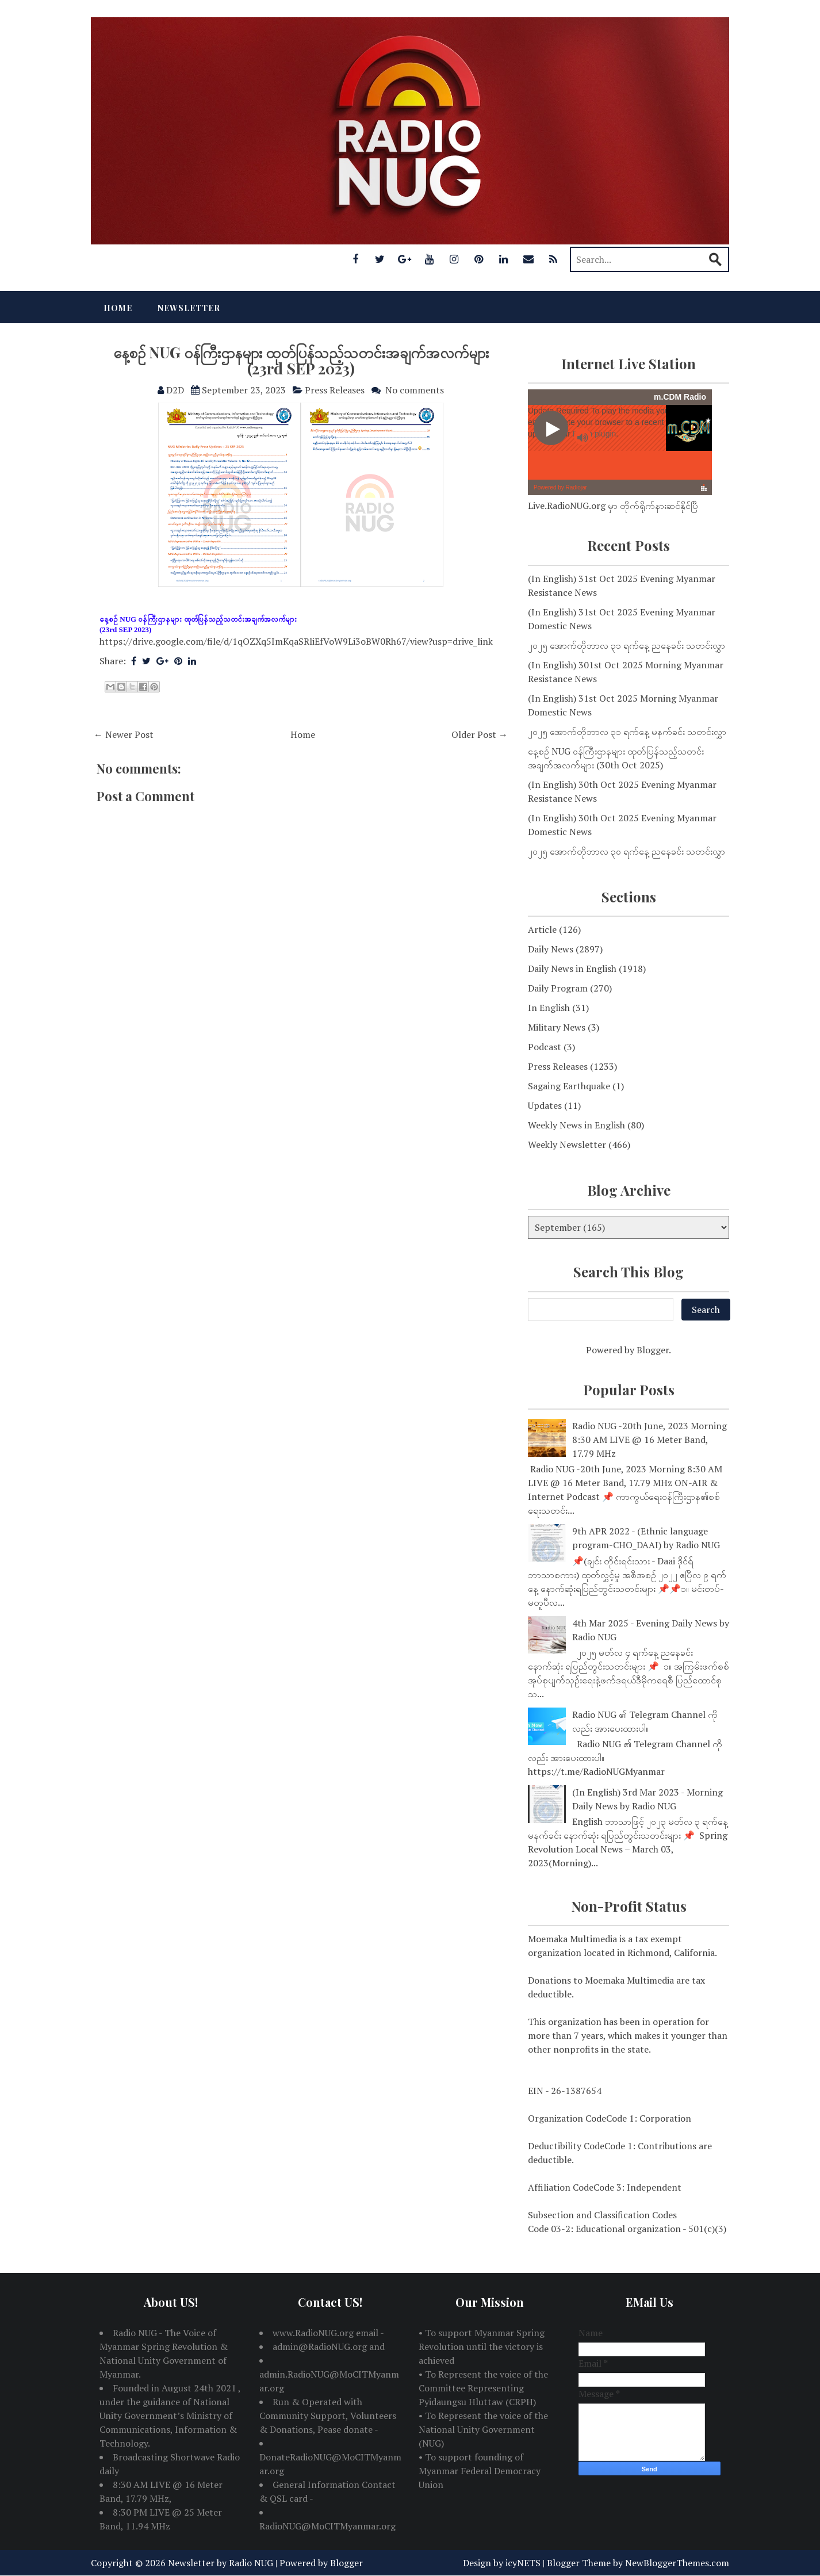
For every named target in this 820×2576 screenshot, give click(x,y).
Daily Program (558, 988)
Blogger (653, 1349)
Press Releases (335, 390)
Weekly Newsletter (567, 1144)
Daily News (550, 949)
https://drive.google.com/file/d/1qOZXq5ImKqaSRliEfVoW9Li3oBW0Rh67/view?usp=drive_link (296, 641)
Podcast (544, 1046)
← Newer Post (124, 734)
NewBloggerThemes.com (677, 2562)
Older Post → (479, 734)
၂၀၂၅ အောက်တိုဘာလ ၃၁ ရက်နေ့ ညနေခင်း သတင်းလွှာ (626, 645)
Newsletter (189, 308)
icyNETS (523, 2562)
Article (542, 929)
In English (549, 1007)
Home (118, 308)
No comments (414, 390)
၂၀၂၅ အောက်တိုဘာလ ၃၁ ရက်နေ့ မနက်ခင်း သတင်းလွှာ (627, 731)
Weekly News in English (576, 1125)
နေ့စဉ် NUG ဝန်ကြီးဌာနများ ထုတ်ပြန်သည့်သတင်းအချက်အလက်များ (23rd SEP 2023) (301, 360)
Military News (556, 1027)
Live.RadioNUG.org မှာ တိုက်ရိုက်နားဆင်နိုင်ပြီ (613, 505)
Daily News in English (572, 968)
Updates (545, 1105)
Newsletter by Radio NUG (220, 2562)
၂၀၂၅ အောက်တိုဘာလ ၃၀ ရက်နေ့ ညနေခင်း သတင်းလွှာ (626, 851)
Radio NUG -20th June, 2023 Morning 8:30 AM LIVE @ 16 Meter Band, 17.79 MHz (649, 1439)
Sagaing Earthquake (569, 1086)
